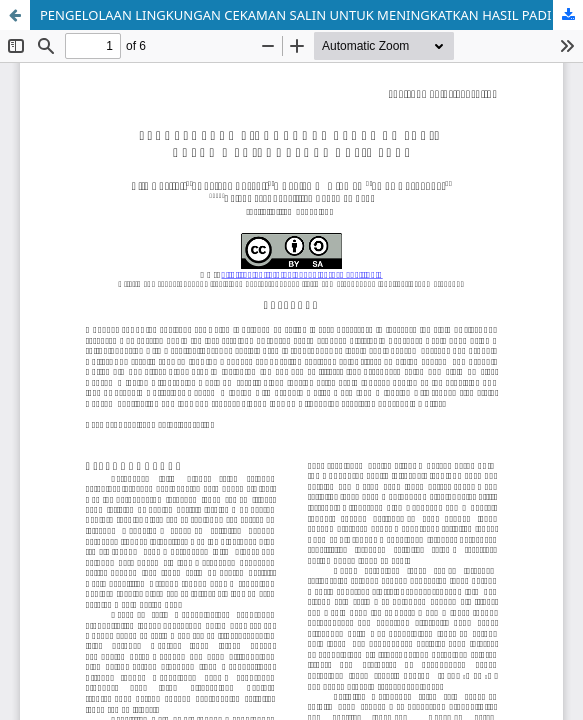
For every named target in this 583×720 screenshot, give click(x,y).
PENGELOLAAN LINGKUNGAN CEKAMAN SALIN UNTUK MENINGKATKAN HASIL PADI (295, 15)
